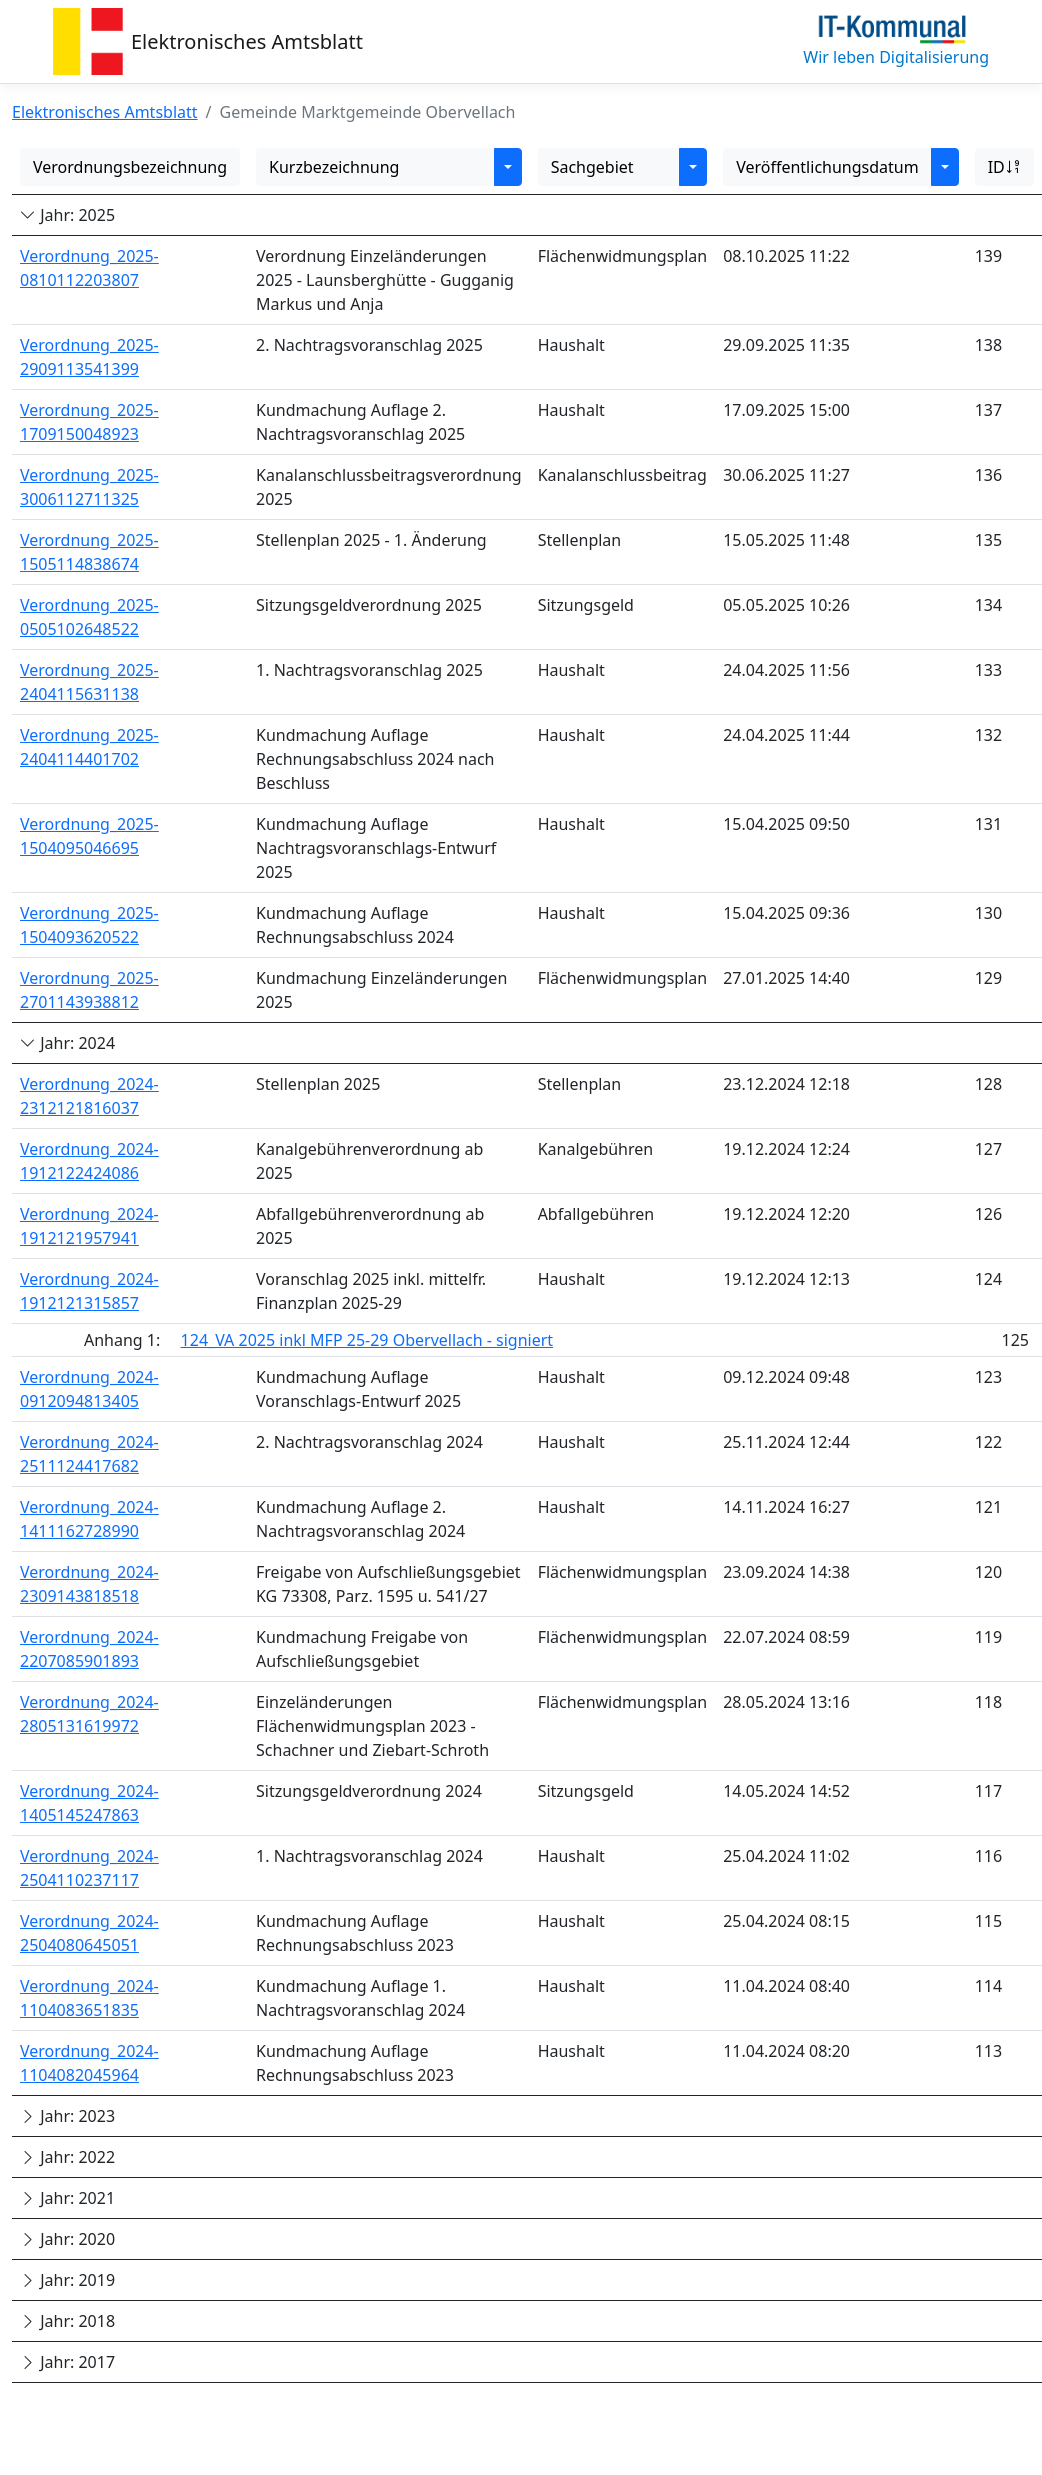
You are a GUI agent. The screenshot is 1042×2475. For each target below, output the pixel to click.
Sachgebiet (592, 167)
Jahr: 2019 (67, 2280)
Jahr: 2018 (67, 2321)
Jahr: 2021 (67, 2198)
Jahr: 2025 (67, 215)
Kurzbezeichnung (334, 167)
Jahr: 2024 (67, 1043)
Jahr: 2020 (67, 2239)
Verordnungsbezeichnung (130, 167)
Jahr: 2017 (67, 2362)
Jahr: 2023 (67, 2116)
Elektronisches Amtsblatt (247, 41)
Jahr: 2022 (67, 2157)
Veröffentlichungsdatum (827, 167)
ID (1004, 167)
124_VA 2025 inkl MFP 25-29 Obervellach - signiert (367, 1340)
